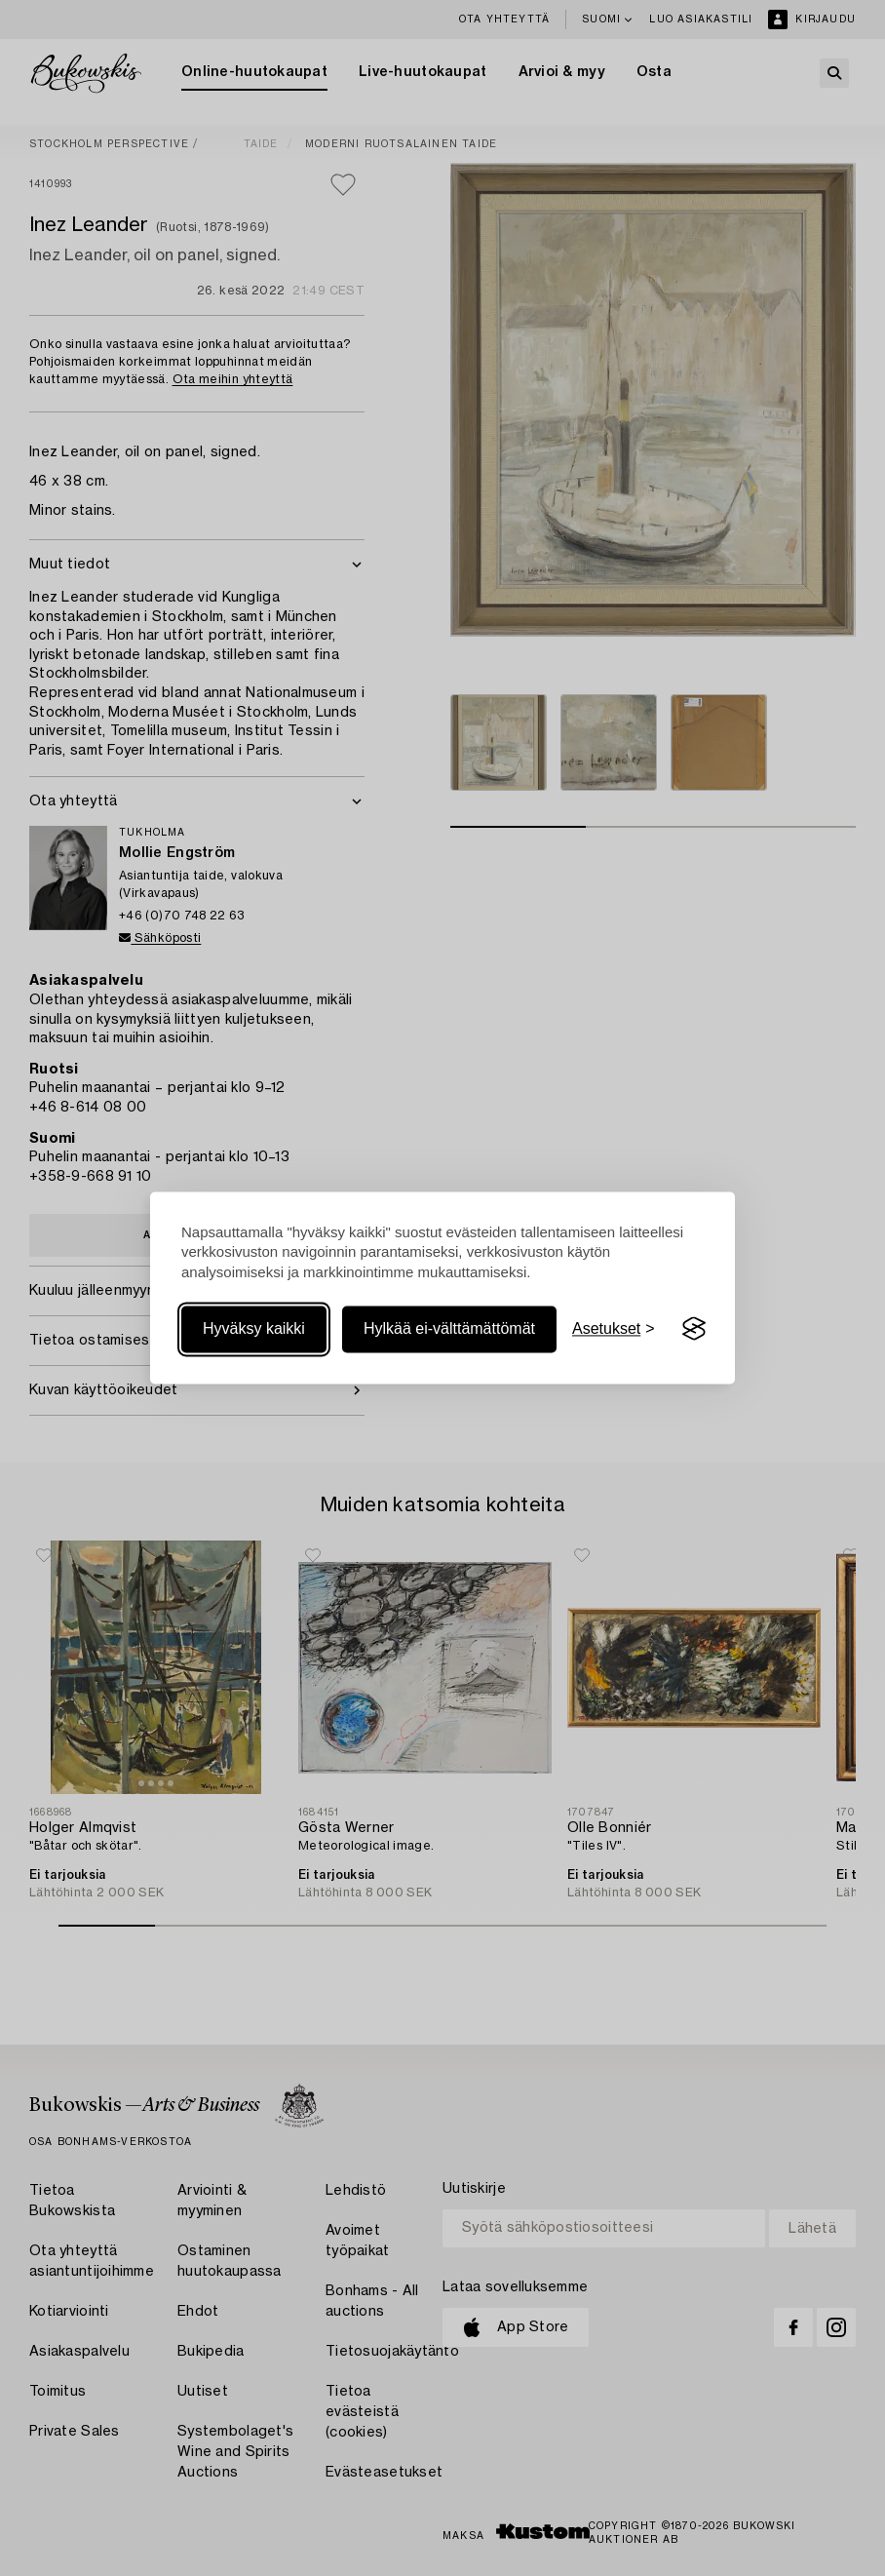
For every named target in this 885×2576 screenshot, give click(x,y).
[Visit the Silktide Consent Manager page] (694, 1329)
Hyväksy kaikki (254, 1328)
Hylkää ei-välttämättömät (449, 1328)
